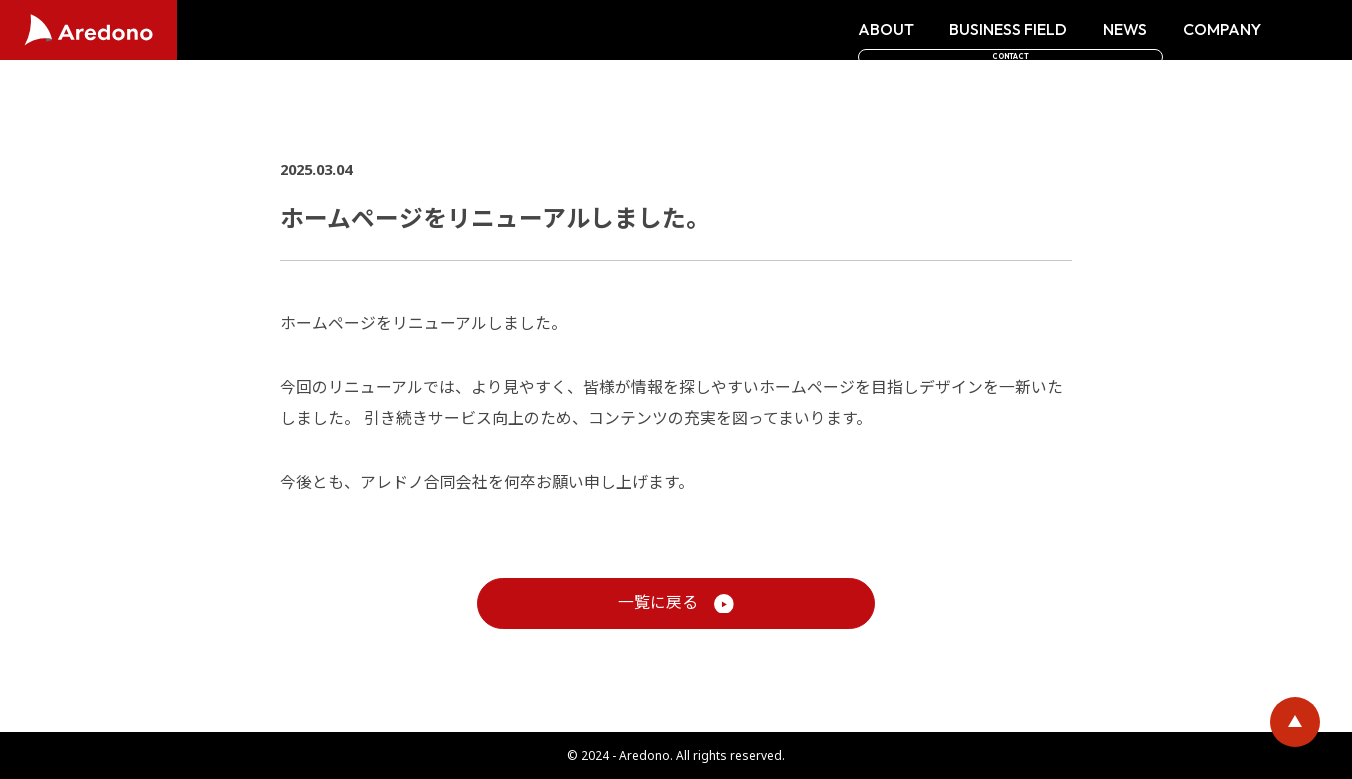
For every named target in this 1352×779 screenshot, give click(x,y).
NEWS (986, 30)
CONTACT (1246, 30)
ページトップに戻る (1295, 722)
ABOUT (747, 30)
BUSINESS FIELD (869, 30)
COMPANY (1083, 30)
